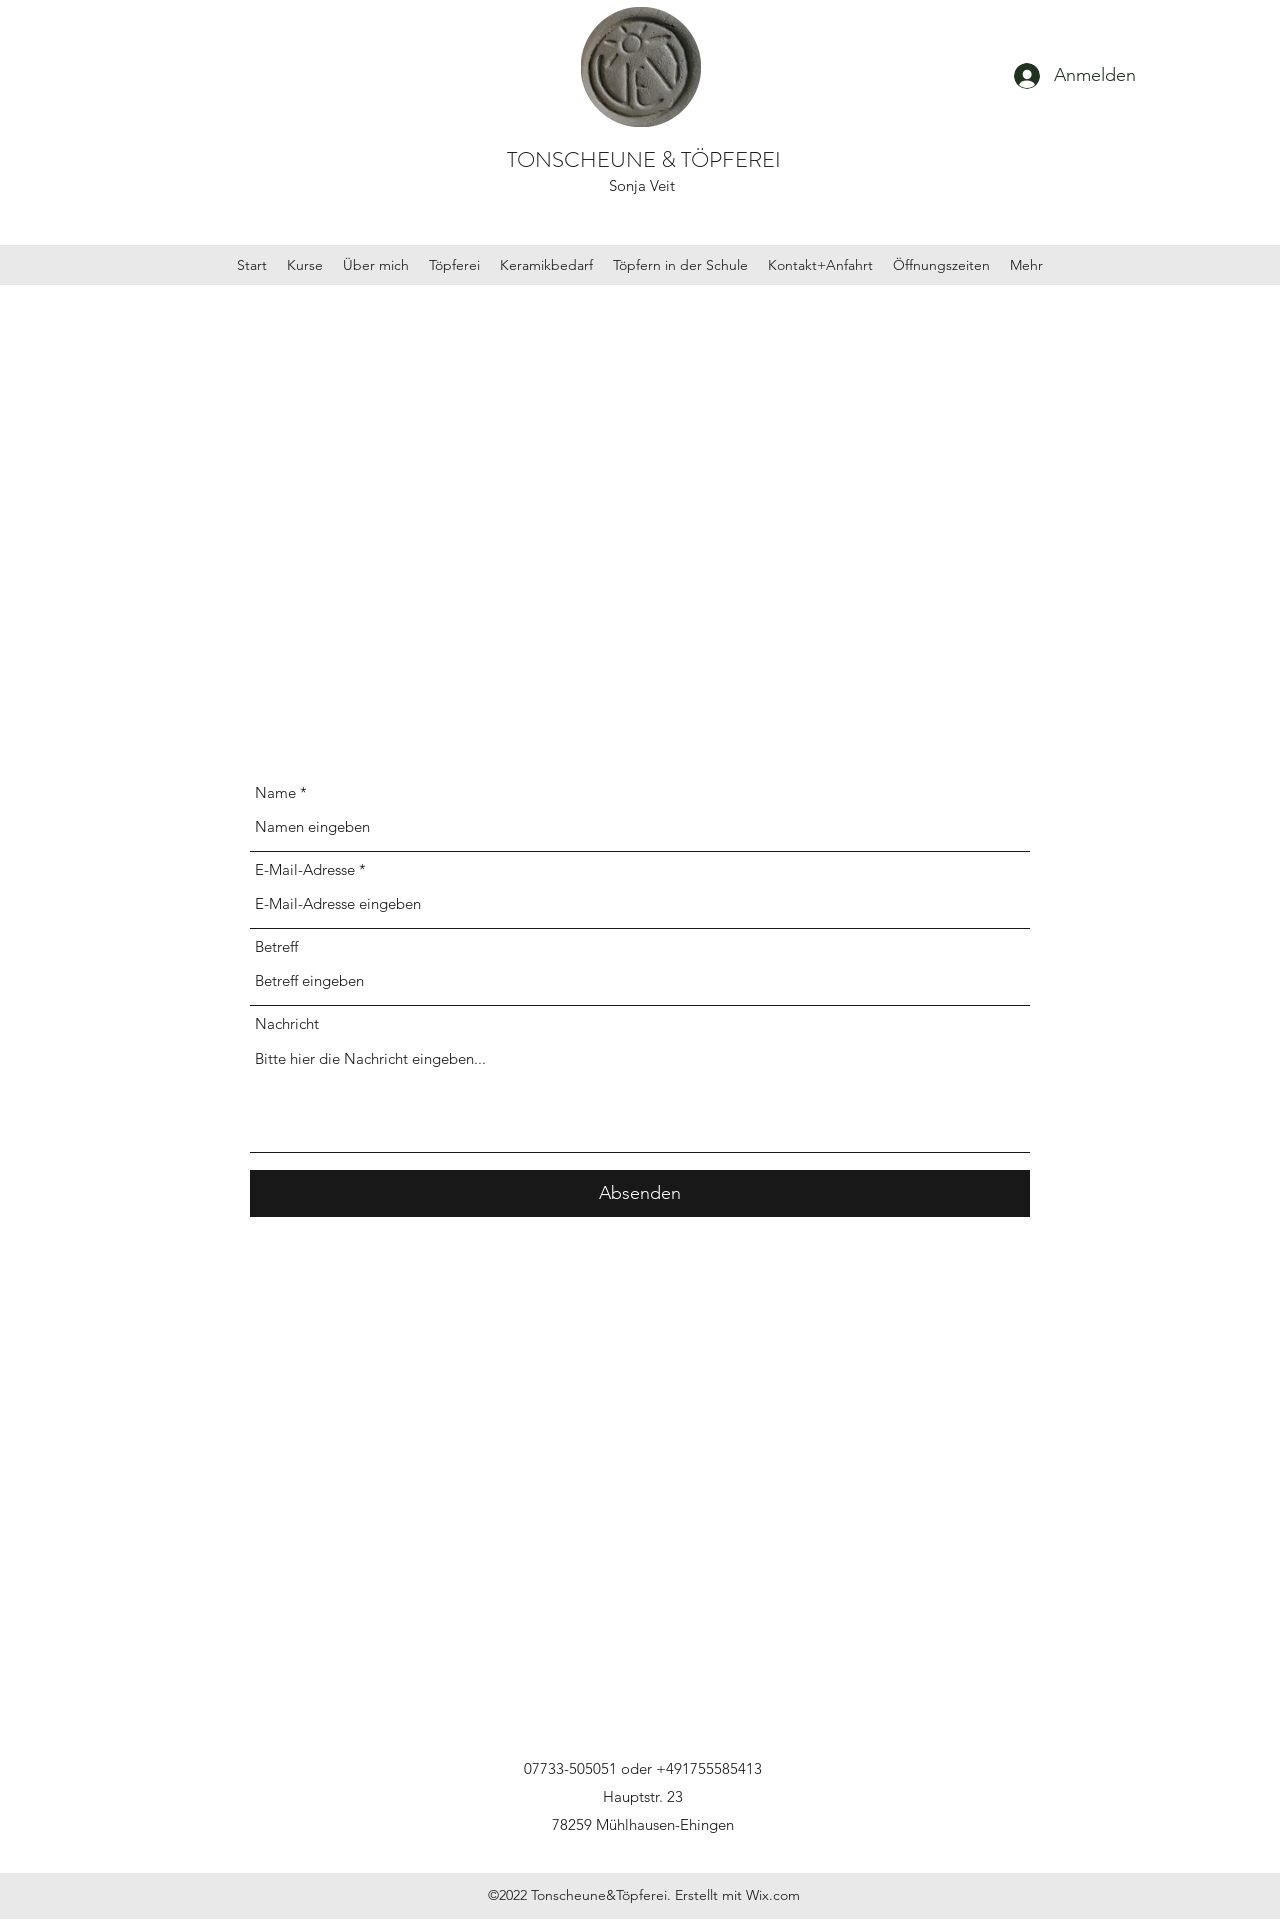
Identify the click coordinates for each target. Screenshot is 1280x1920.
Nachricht (287, 1023)
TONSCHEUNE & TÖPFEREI (644, 159)
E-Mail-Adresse (305, 869)
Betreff (276, 946)
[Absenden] (640, 1193)
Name (275, 792)
